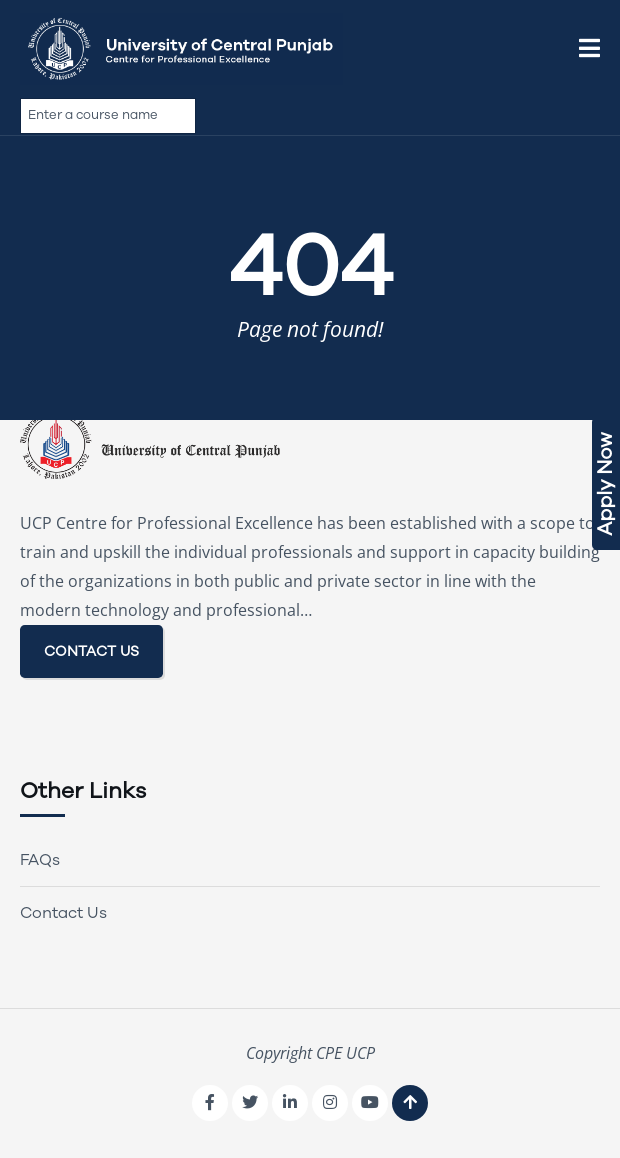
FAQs (40, 860)
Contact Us (63, 913)
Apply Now (605, 483)
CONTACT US (91, 651)
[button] (589, 49)
